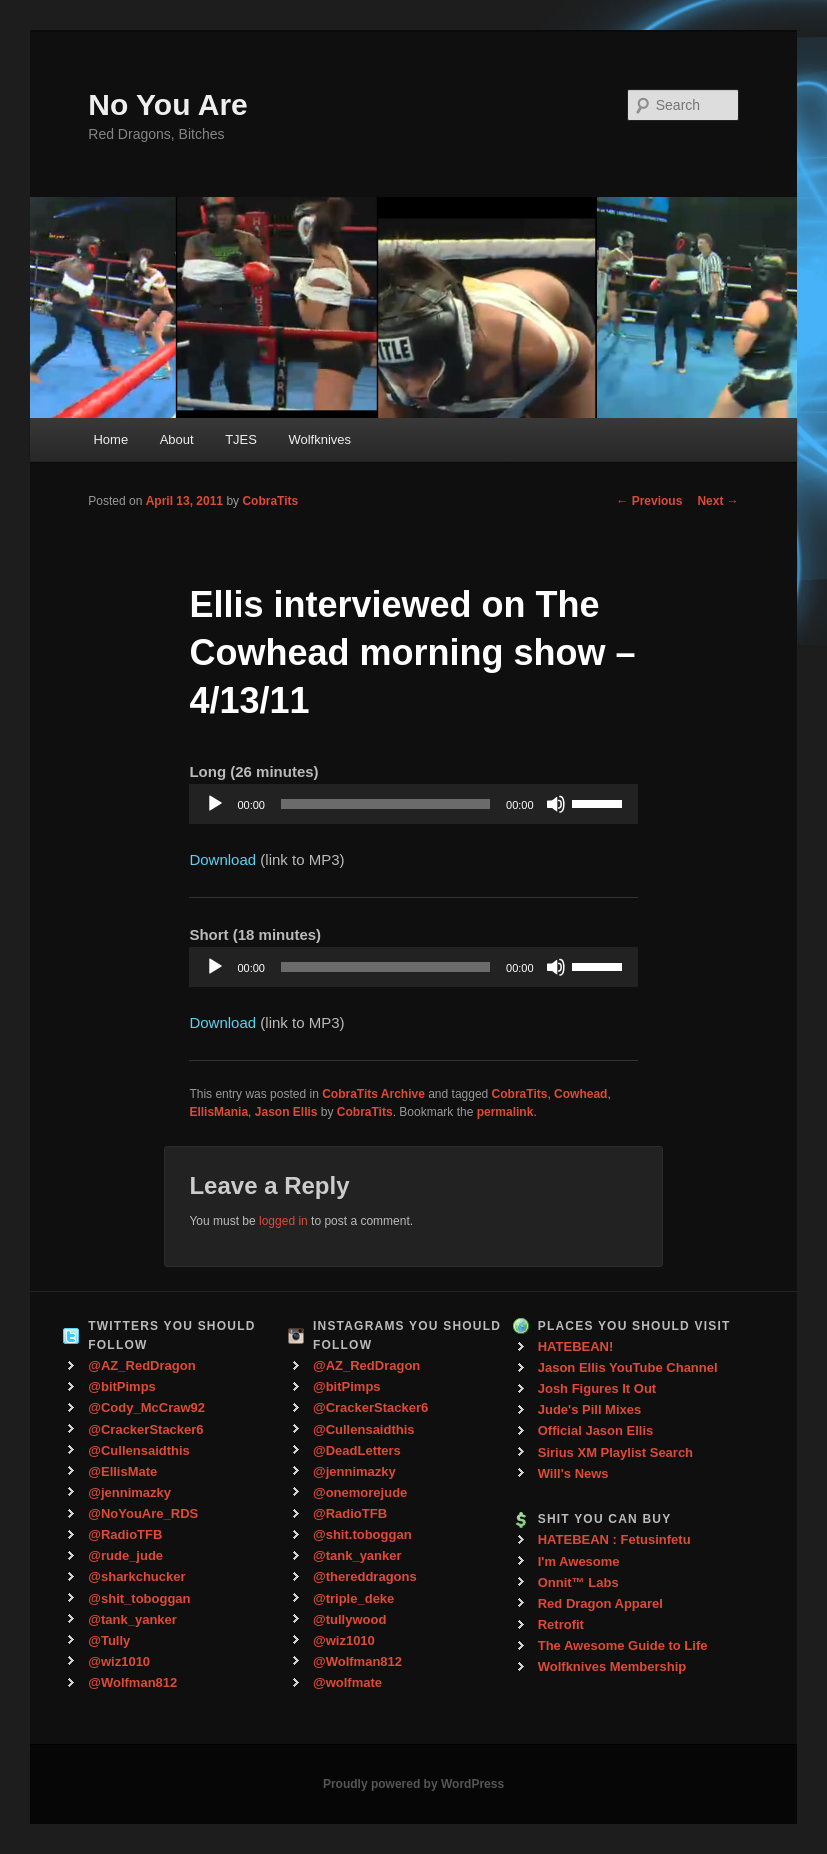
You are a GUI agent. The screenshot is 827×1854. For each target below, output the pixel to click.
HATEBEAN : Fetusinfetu (614, 1539)
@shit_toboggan (139, 1598)
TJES (241, 439)
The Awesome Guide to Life (623, 1645)
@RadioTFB (125, 1534)
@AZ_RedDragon (141, 1365)
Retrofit (561, 1624)
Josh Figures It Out (597, 1388)
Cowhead (580, 1094)
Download (222, 859)
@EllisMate (122, 1471)
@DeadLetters (357, 1450)
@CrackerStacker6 (145, 1429)
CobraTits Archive (373, 1094)
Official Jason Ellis (596, 1430)
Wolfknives (319, 439)
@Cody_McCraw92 (146, 1407)
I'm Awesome (579, 1561)
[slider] (385, 804)
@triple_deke (353, 1598)
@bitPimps (122, 1386)
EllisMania (218, 1112)
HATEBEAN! (576, 1346)
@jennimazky (129, 1492)
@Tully (109, 1640)
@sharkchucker (136, 1576)
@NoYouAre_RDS (143, 1513)
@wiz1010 (119, 1661)
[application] (413, 804)
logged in (283, 1221)
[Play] (215, 804)
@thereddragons (365, 1576)
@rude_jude (125, 1555)
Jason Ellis (286, 1112)
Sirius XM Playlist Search (615, 1452)
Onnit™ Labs (578, 1582)
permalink (505, 1112)
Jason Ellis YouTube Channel (628, 1367)
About (177, 439)
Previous (649, 501)
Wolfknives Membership (612, 1666)
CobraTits (270, 501)
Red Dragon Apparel (600, 1603)
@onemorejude (360, 1492)
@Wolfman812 (132, 1682)
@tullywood (349, 1619)
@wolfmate (347, 1682)
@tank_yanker (132, 1619)
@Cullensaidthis (139, 1450)
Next (717, 501)
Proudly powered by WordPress (413, 1784)
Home (110, 439)
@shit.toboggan (362, 1534)
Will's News (573, 1473)
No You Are (167, 104)
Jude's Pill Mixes (590, 1409)
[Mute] (556, 804)
